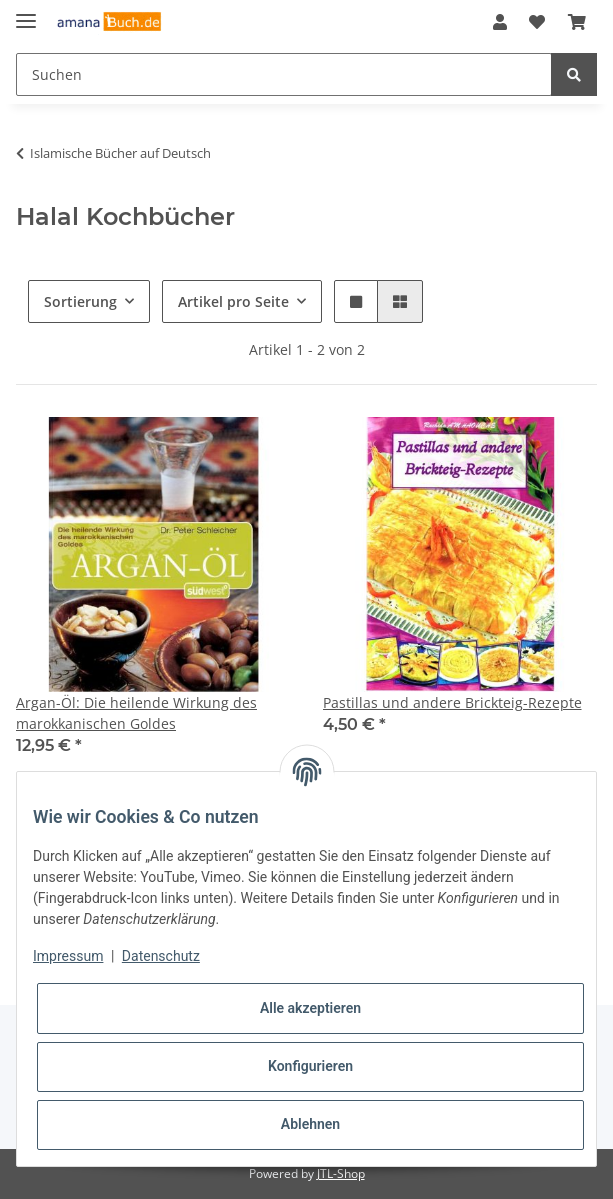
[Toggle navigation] (26, 12)
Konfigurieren (310, 1066)
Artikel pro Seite (233, 301)
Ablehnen (310, 1124)
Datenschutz (161, 956)
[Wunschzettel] (537, 22)
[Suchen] (284, 74)
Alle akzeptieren (310, 1008)
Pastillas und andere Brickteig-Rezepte (452, 702)
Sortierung (80, 301)
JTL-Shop (341, 1173)
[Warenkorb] (577, 22)
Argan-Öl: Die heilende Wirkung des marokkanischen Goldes (136, 713)
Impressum (68, 956)
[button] (500, 22)
